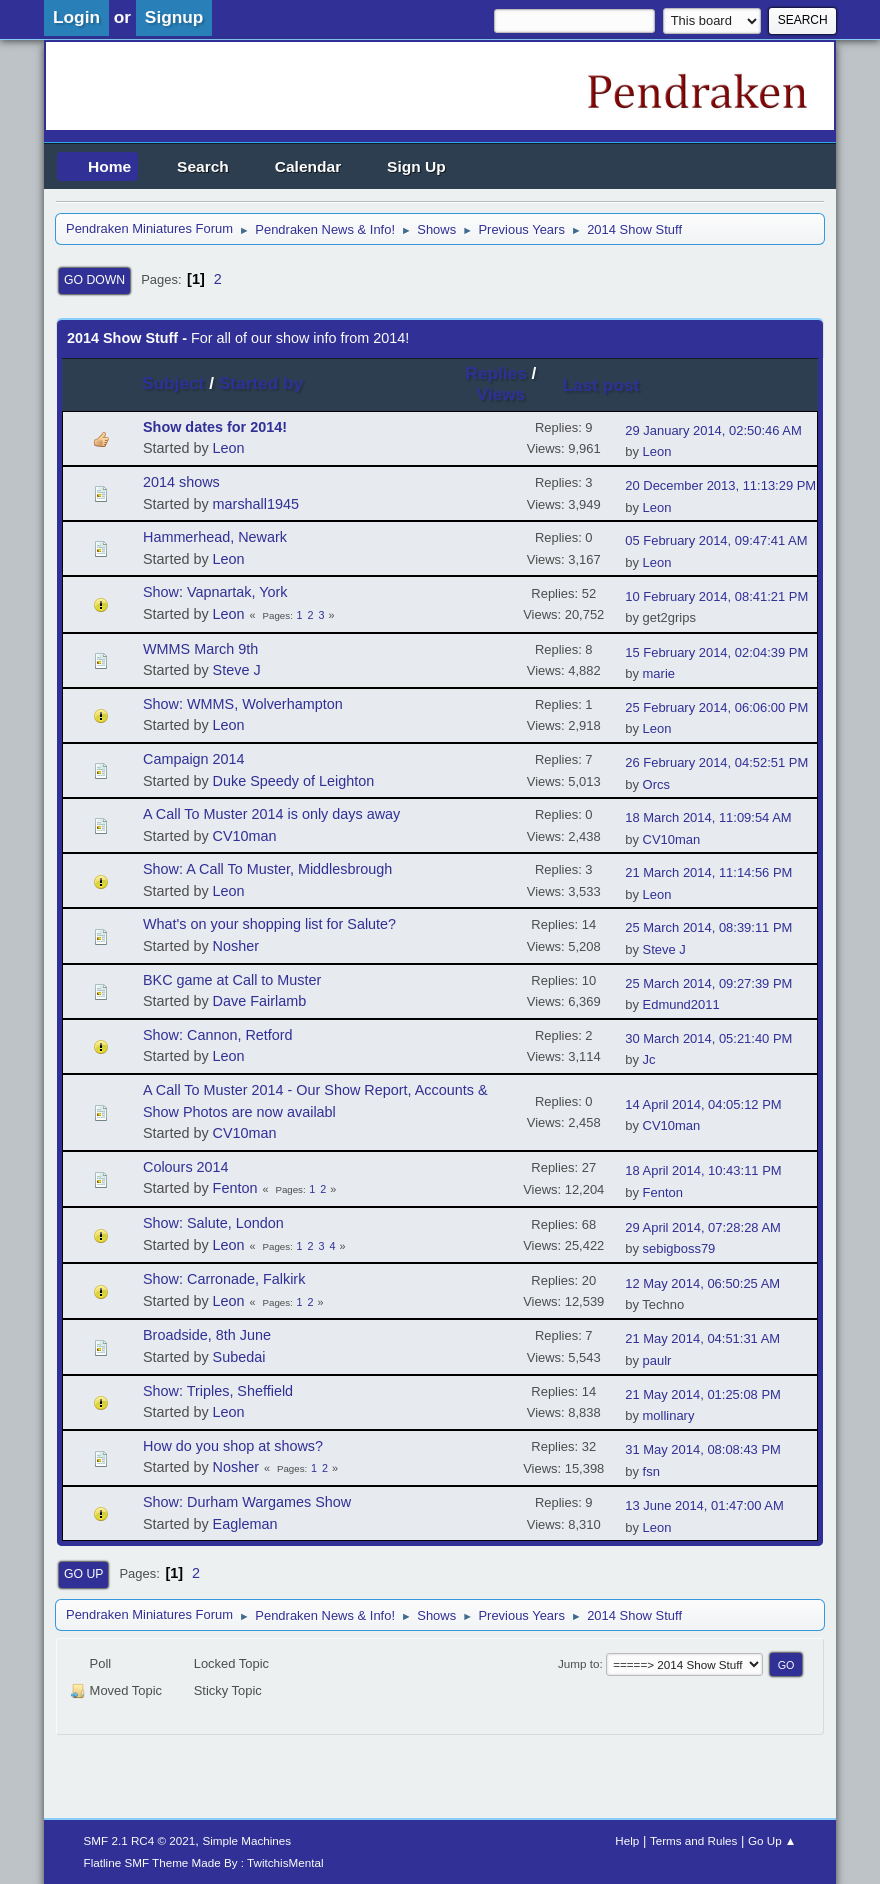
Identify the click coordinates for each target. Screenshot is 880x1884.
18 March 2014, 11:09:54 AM (708, 817)
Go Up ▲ (772, 1840)
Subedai (239, 1357)
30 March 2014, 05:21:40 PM (708, 1038)
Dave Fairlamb (260, 1001)
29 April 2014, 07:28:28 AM (703, 1227)
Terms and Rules (693, 1840)
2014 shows (181, 482)
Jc (649, 1059)
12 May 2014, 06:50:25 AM (702, 1283)
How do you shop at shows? (233, 1446)
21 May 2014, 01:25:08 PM (703, 1394)
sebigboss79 (679, 1248)
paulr (657, 1360)
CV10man (245, 836)
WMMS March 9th (200, 649)
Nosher (236, 946)
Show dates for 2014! (215, 427)
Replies (495, 373)
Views (501, 394)
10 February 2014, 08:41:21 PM (716, 596)
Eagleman (245, 1524)
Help (627, 1840)
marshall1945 (256, 504)
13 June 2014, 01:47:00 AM (704, 1505)
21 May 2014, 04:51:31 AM (702, 1338)
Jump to (578, 1663)
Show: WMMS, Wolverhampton (243, 704)
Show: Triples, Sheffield (218, 1391)
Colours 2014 (186, 1167)
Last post (610, 385)
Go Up (83, 1574)
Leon (229, 448)
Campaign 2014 (194, 759)
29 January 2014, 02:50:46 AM (713, 430)
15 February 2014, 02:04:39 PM (716, 652)
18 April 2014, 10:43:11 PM (703, 1170)
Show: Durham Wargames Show (247, 1502)
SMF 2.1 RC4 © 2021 (140, 1840)
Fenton (235, 1188)
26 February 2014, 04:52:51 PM (716, 762)
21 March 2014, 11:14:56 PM (708, 872)
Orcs (656, 784)
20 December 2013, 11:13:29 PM (720, 485)
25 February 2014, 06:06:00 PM (716, 707)
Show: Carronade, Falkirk (224, 1279)
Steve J (237, 670)
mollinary (669, 1415)
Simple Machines (246, 1840)
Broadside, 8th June (207, 1335)
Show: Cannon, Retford (218, 1035)
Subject (173, 383)
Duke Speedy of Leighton (294, 781)
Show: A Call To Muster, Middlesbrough (267, 869)
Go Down (94, 280)
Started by (261, 383)
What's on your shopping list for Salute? (269, 924)
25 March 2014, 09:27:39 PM (708, 983)
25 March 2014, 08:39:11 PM (708, 927)
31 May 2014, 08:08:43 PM (703, 1449)
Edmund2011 (681, 1004)
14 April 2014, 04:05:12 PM (703, 1104)
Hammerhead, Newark (215, 537)
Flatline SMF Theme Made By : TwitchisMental (204, 1862)
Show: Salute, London (213, 1223)
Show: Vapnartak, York (215, 592)
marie (659, 673)
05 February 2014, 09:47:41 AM (716, 540)
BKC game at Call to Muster (232, 980)
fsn (651, 1471)
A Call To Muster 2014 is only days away (271, 814)
